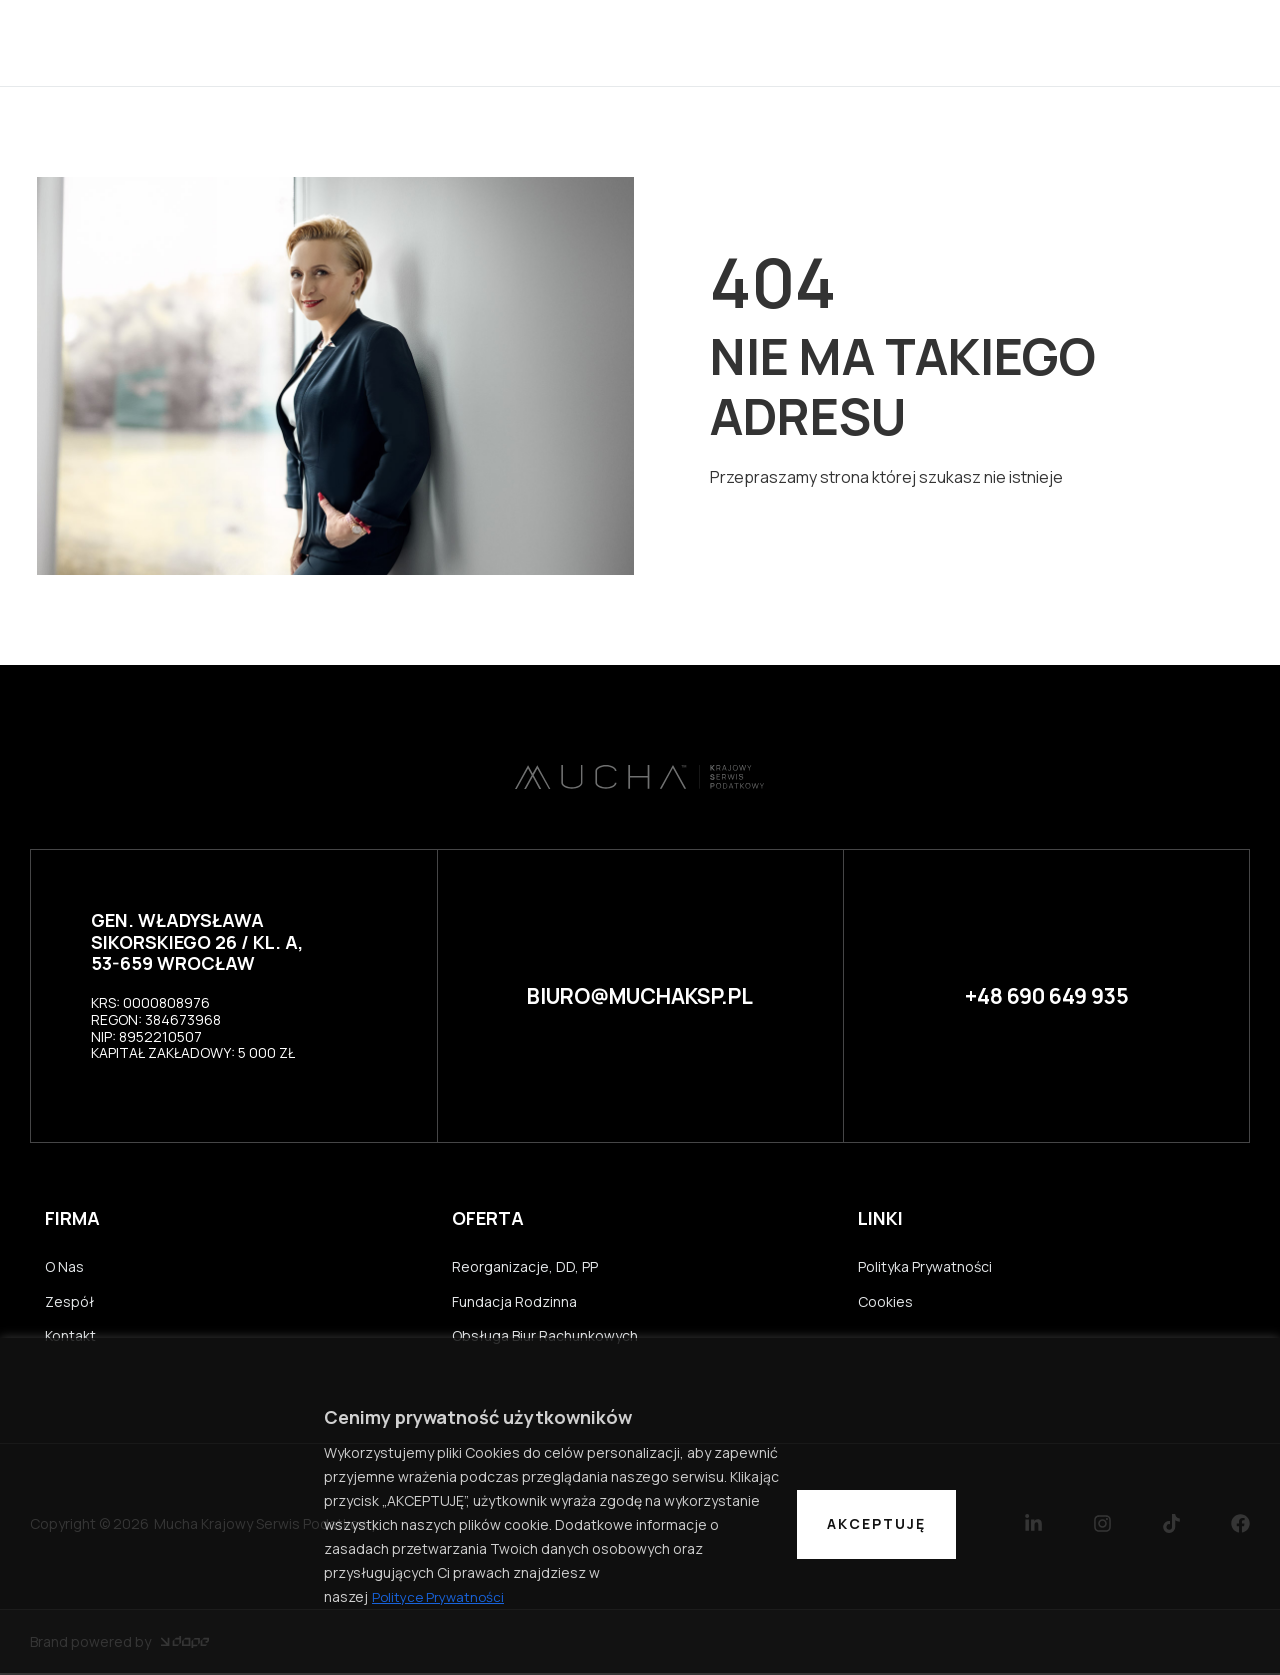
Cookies (885, 1302)
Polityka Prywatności (925, 1267)
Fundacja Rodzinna (514, 1302)
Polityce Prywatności (440, 1596)
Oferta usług (859, 42)
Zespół (733, 42)
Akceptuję (876, 1523)
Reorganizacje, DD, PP (525, 1267)
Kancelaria (621, 42)
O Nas (64, 1267)
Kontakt (990, 42)
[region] (640, 1506)
